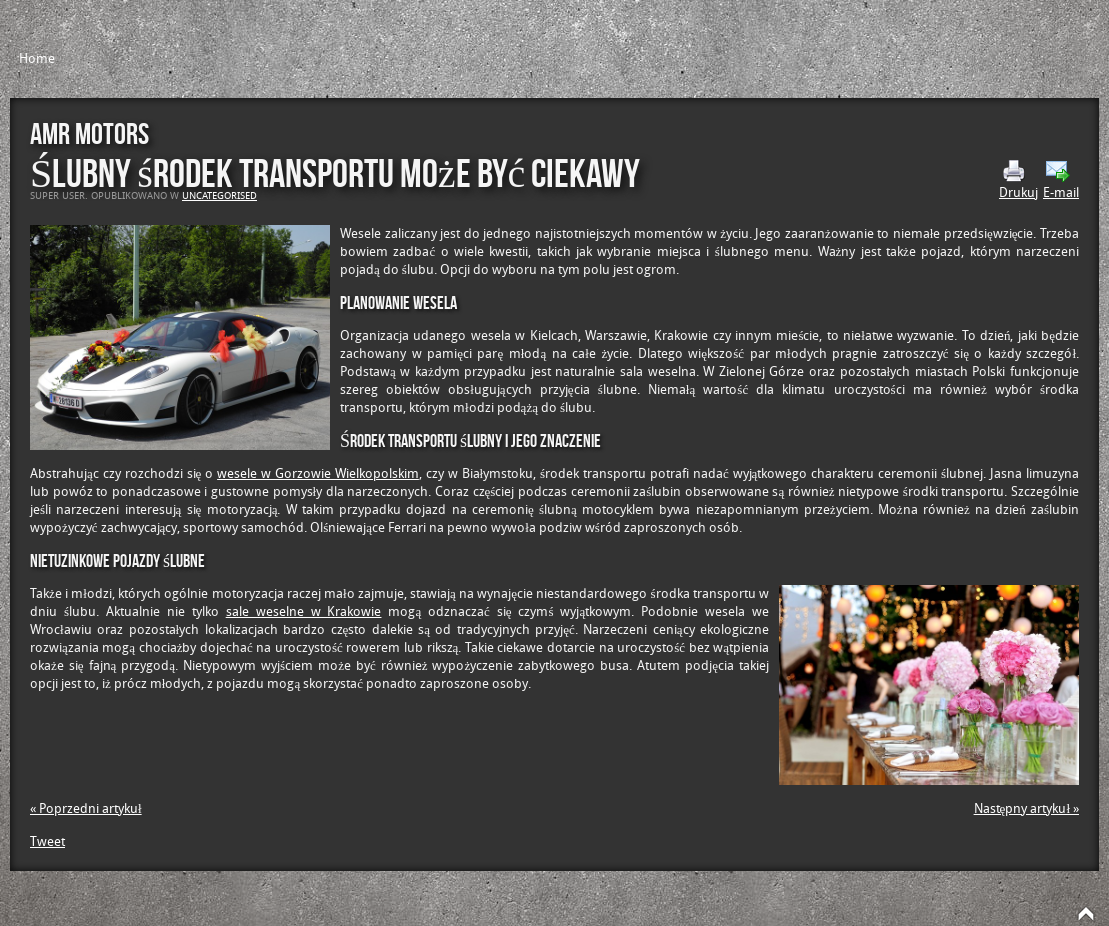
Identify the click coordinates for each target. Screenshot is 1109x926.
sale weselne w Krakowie (304, 611)
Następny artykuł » (1026, 808)
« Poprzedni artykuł (86, 808)
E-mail (1061, 180)
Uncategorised (219, 196)
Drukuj (1018, 180)
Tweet (47, 841)
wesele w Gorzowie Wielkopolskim (318, 473)
